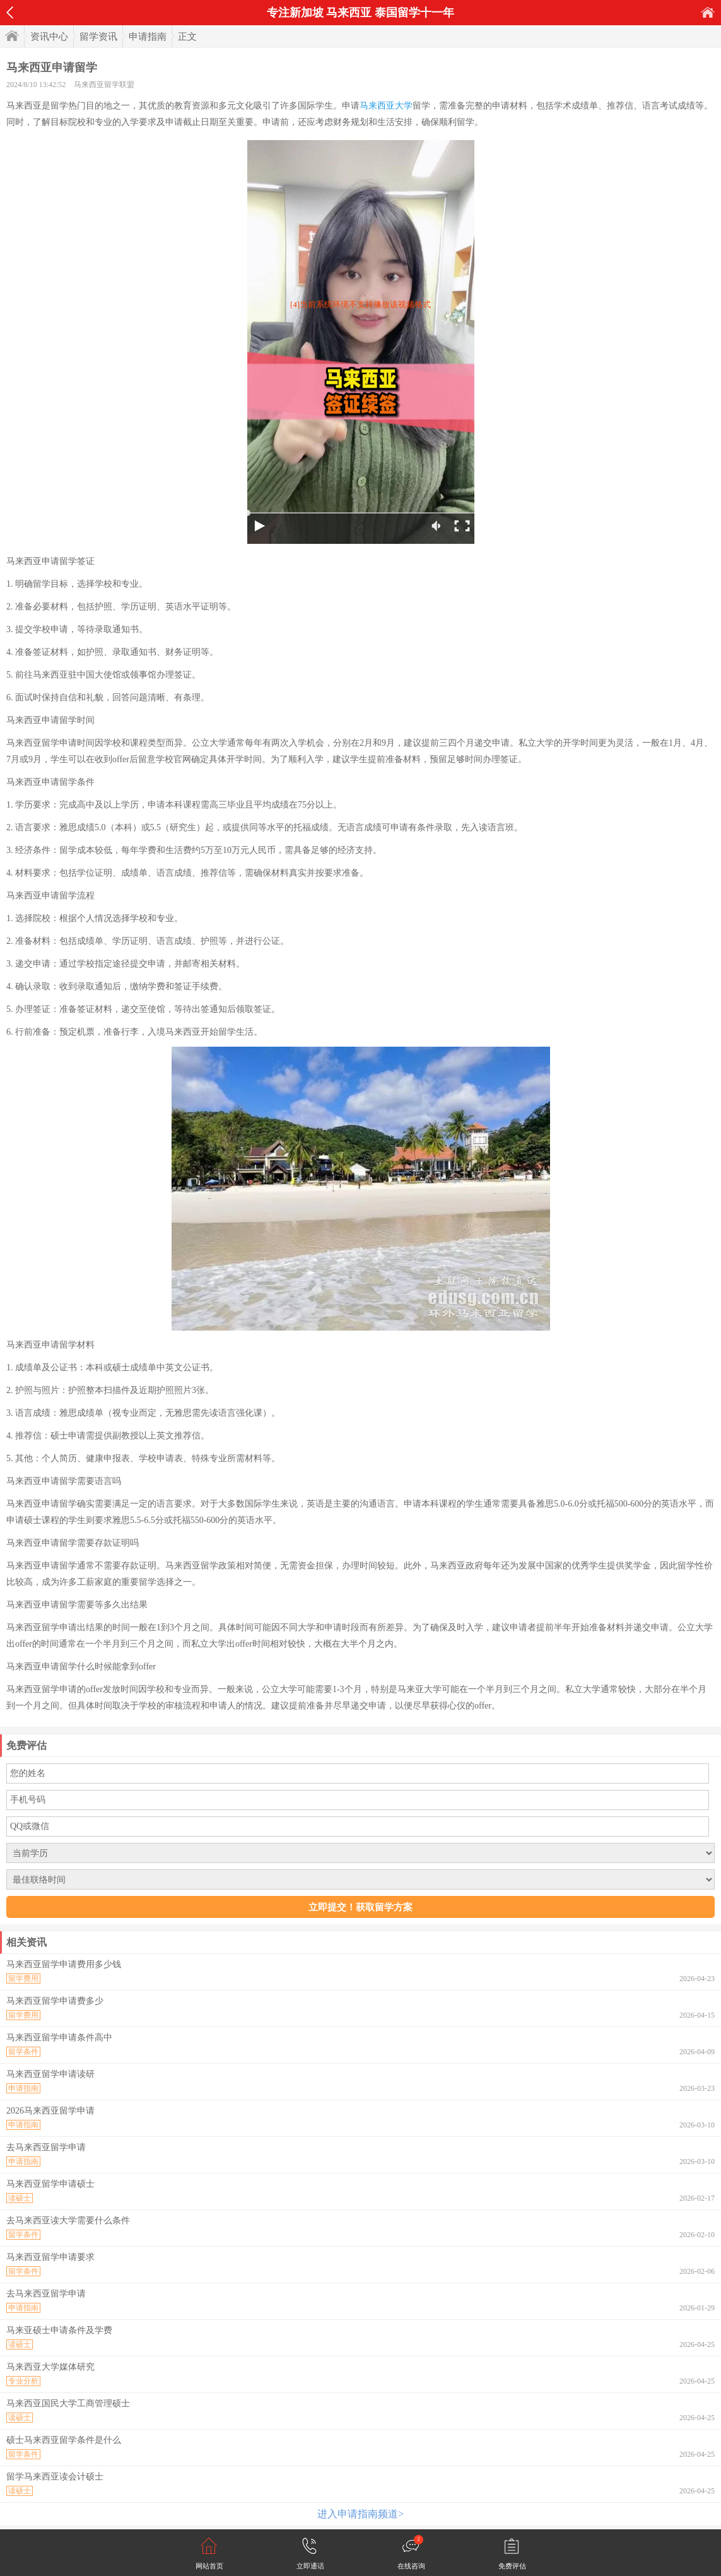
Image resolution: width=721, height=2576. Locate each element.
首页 (708, 12)
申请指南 (148, 37)
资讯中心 (49, 37)
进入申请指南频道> (360, 2513)
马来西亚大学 (386, 105)
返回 (9, 12)
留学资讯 (98, 37)
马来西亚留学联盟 (104, 84)
